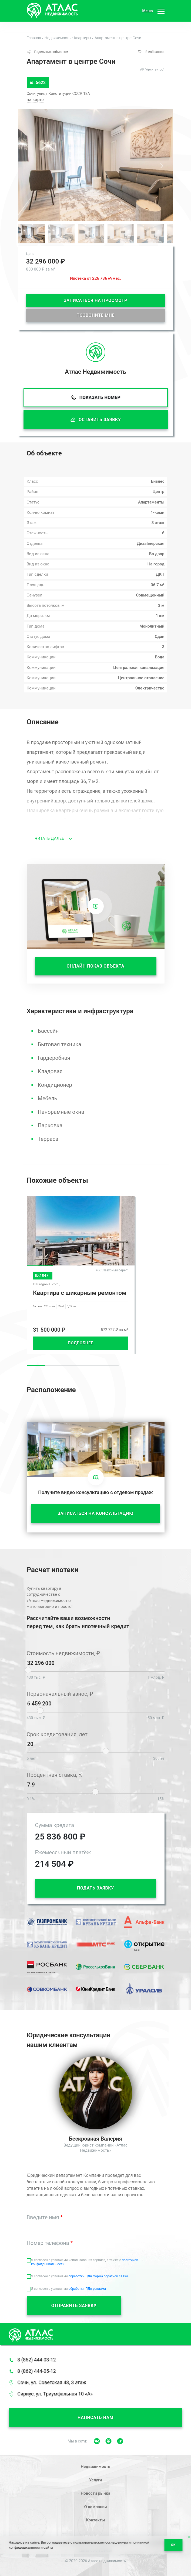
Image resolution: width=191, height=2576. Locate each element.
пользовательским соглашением (100, 2542)
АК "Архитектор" (152, 69)
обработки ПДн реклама (87, 2289)
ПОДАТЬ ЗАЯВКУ (95, 1888)
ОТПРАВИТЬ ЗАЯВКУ (74, 2305)
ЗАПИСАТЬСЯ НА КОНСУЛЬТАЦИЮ (95, 1513)
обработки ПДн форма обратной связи (98, 2276)
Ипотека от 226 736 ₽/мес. (95, 278)
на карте (35, 99)
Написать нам (95, 2417)
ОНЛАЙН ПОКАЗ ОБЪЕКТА (96, 966)
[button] (162, 165)
